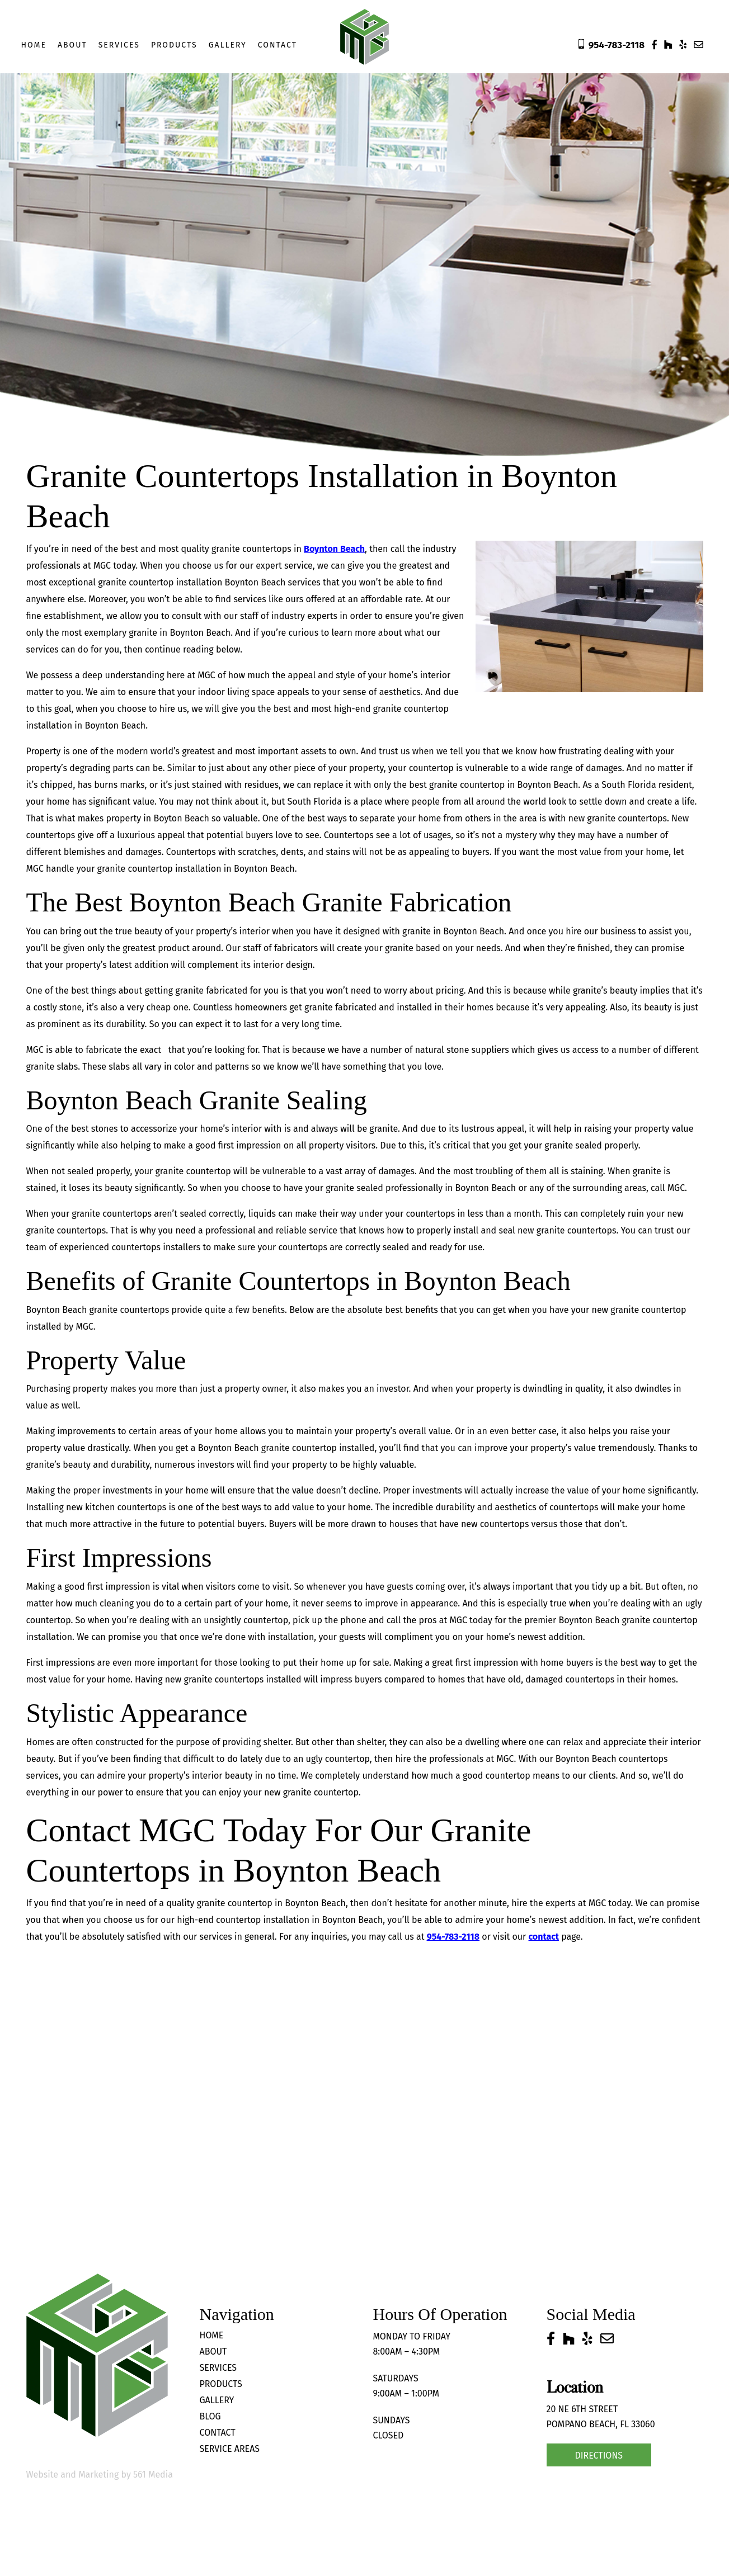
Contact (277, 45)
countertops (574, 1507)
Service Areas (230, 2448)
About (72, 45)
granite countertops (66, 1230)
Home (33, 45)
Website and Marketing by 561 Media (99, 2474)
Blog (210, 2416)
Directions (599, 2455)
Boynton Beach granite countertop (628, 1620)
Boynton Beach (334, 548)
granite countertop (134, 582)
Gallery (227, 45)
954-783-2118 (453, 1936)
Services (118, 45)
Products (174, 45)
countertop (336, 1792)
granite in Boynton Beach (180, 632)
